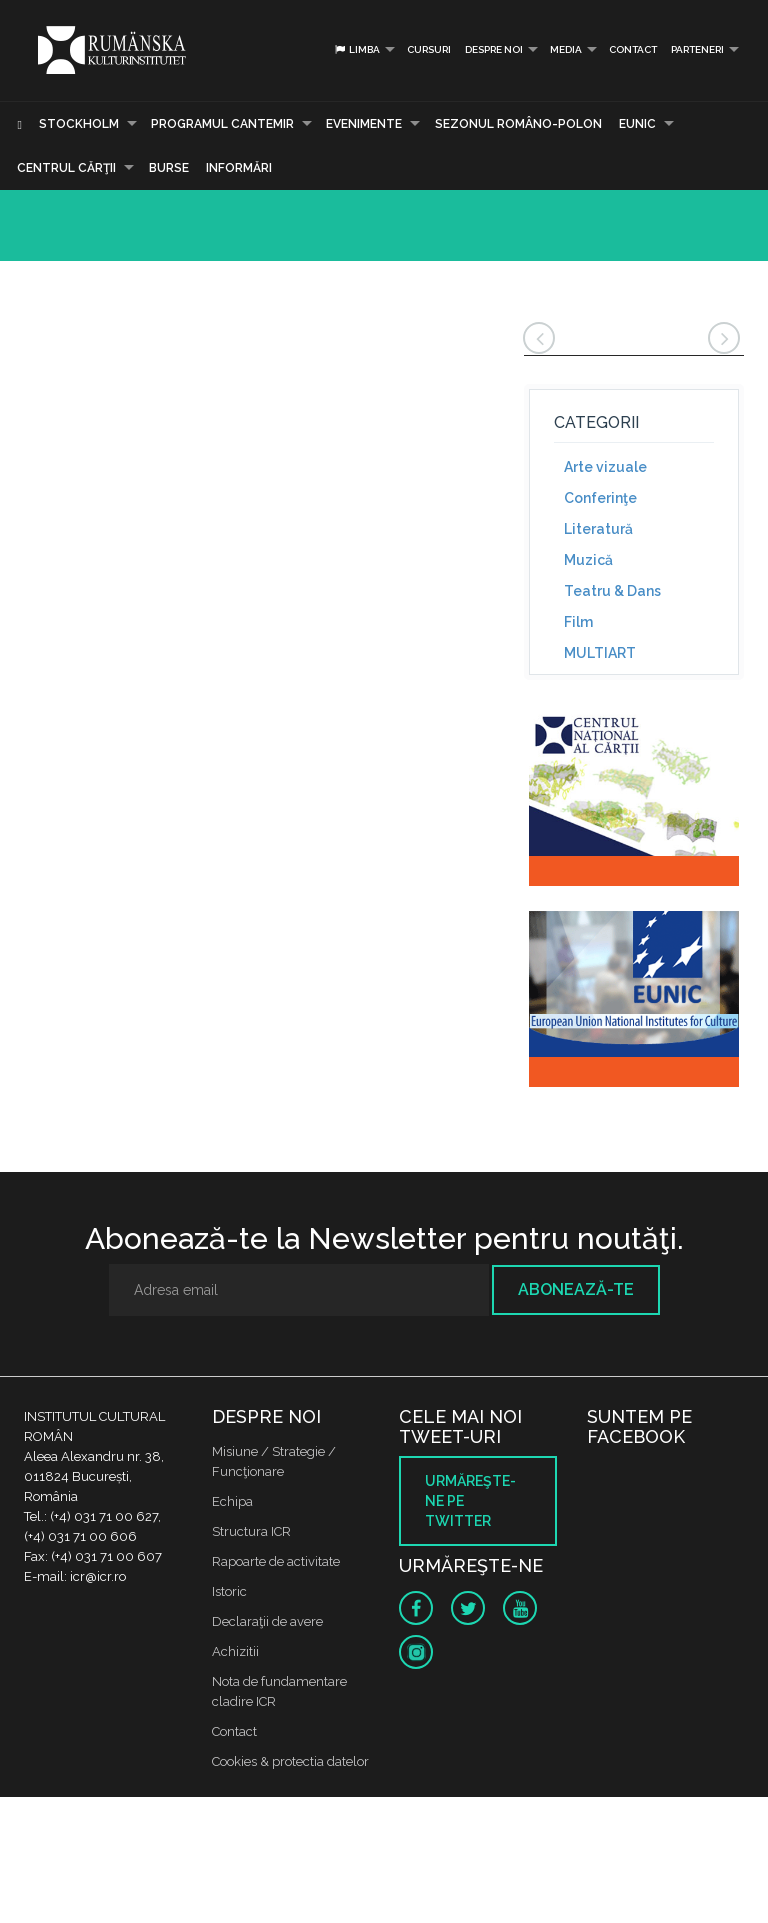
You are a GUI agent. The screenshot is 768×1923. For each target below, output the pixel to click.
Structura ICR (251, 1531)
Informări (239, 168)
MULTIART (600, 653)
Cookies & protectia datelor (290, 1761)
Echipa (232, 1501)
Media (566, 49)
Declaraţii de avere (267, 1621)
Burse (169, 168)
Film (578, 622)
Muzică (588, 560)
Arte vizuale (605, 467)
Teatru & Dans (612, 591)
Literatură (598, 529)
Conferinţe (600, 498)
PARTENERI (697, 49)
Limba (356, 49)
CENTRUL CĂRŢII (66, 168)
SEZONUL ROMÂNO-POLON (518, 124)
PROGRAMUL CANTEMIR (222, 124)
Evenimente (364, 124)
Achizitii (235, 1651)
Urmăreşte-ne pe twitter (470, 1501)
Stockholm (79, 124)
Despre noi (494, 49)
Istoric (229, 1591)
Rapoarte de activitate (276, 1561)
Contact (633, 49)
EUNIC (637, 124)
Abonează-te (576, 1289)
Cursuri (429, 49)
